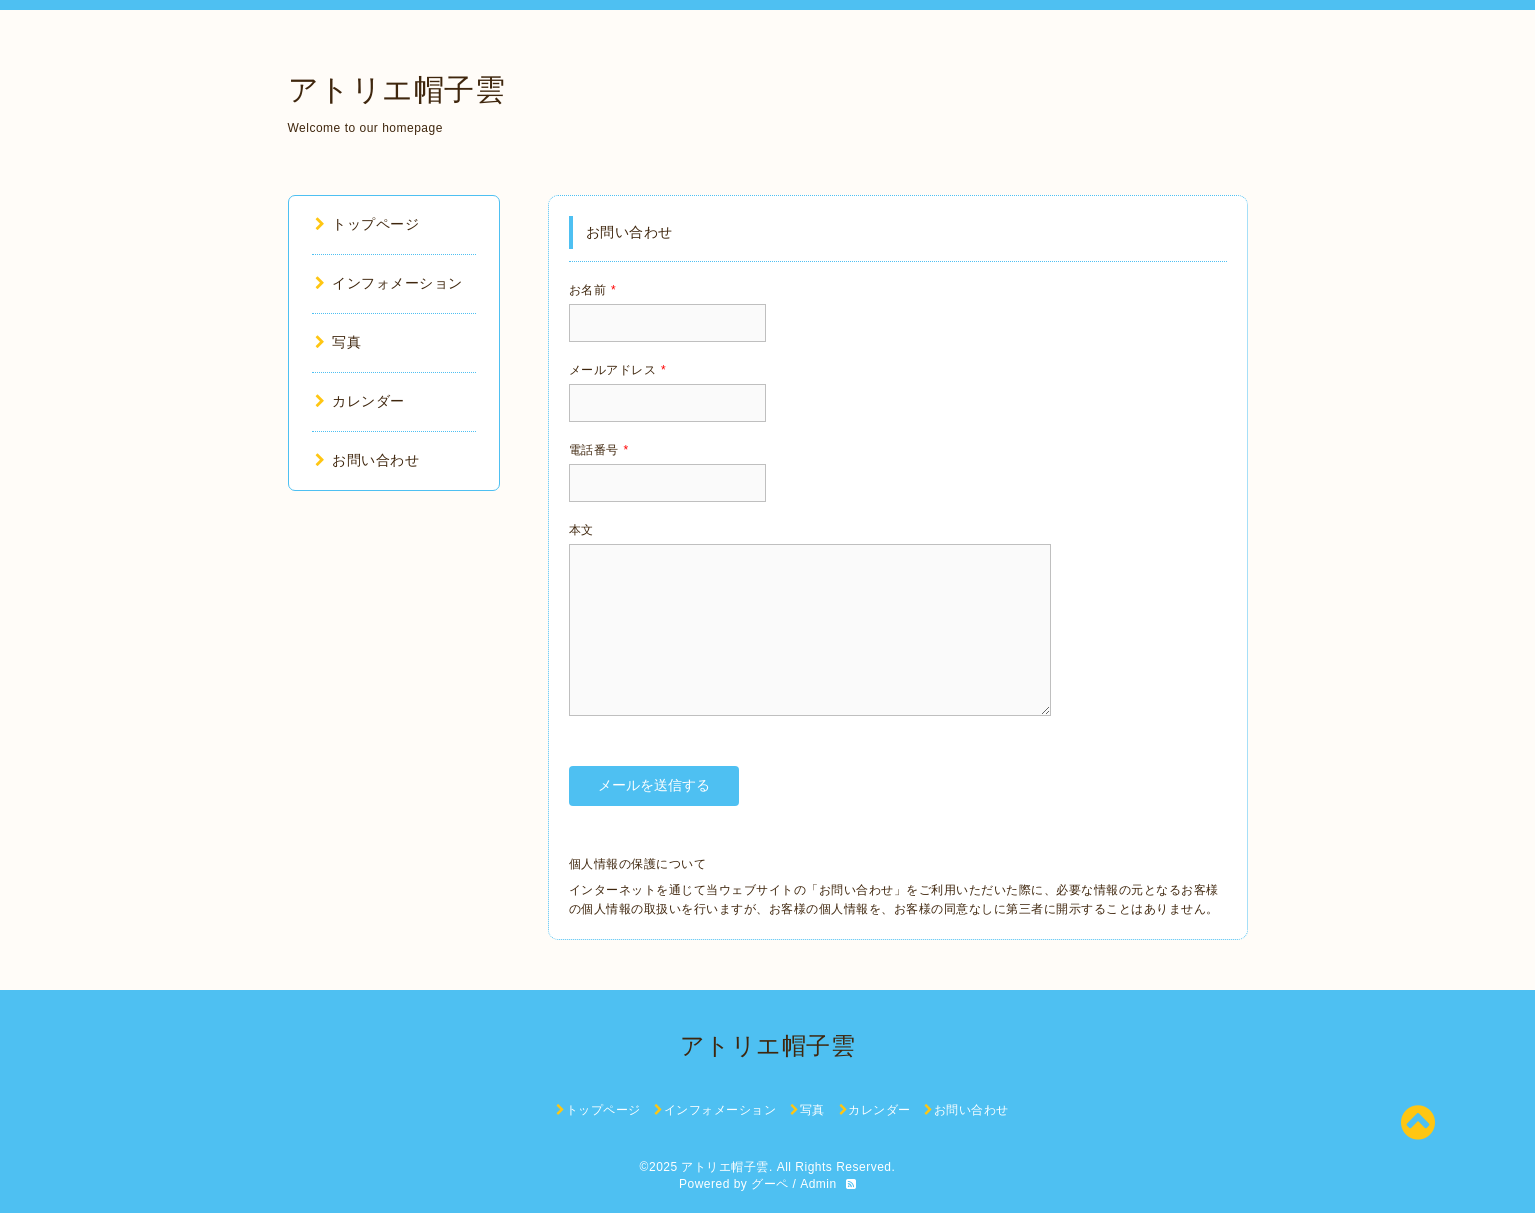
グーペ (770, 1184)
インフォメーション (389, 283)
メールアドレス (618, 370)
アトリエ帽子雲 (397, 89)
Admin (818, 1184)
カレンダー (360, 401)
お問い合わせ (367, 460)
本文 (581, 530)
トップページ (367, 224)
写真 (338, 342)
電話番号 (599, 450)
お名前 (593, 290)
